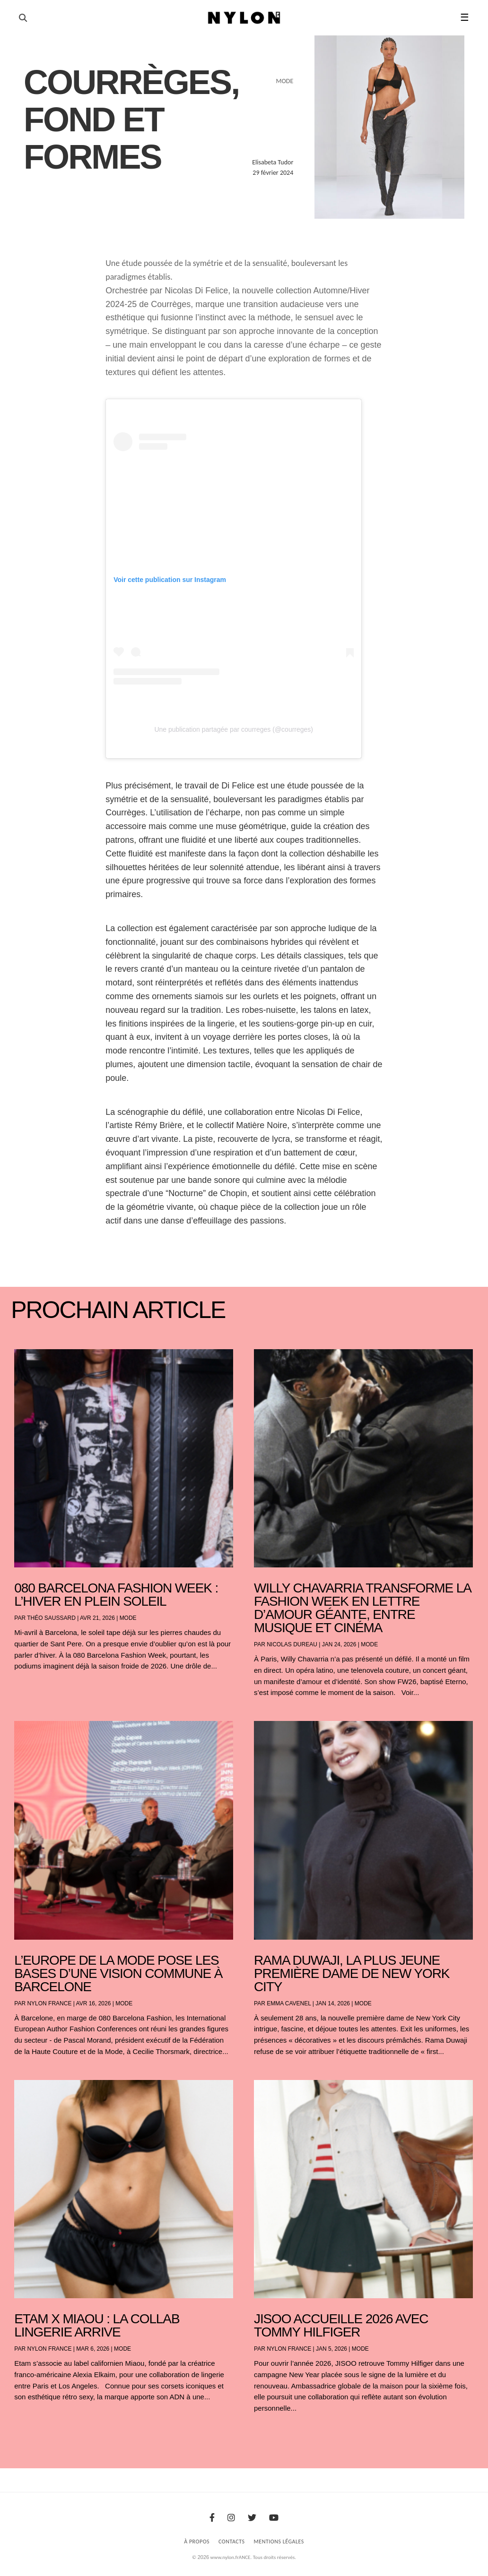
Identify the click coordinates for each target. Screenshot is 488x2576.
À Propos (196, 2541)
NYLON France (49, 2003)
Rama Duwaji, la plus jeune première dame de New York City (351, 1973)
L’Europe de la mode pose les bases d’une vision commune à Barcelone (118, 1973)
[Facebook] (212, 2518)
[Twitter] (252, 2518)
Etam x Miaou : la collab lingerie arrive (96, 2325)
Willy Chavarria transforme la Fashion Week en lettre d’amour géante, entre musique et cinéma (362, 1608)
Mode (128, 1618)
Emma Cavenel (289, 2003)
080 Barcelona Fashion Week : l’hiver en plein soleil (116, 1595)
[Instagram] (231, 2518)
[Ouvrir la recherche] (23, 18)
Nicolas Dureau (292, 1644)
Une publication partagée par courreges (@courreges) (233, 729)
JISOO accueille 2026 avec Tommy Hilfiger (341, 2325)
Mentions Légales (279, 2541)
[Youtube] (274, 2518)
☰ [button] (464, 17)
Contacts (231, 2541)
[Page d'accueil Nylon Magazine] (244, 18)
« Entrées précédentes (32, 2433)
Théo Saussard (51, 1618)
